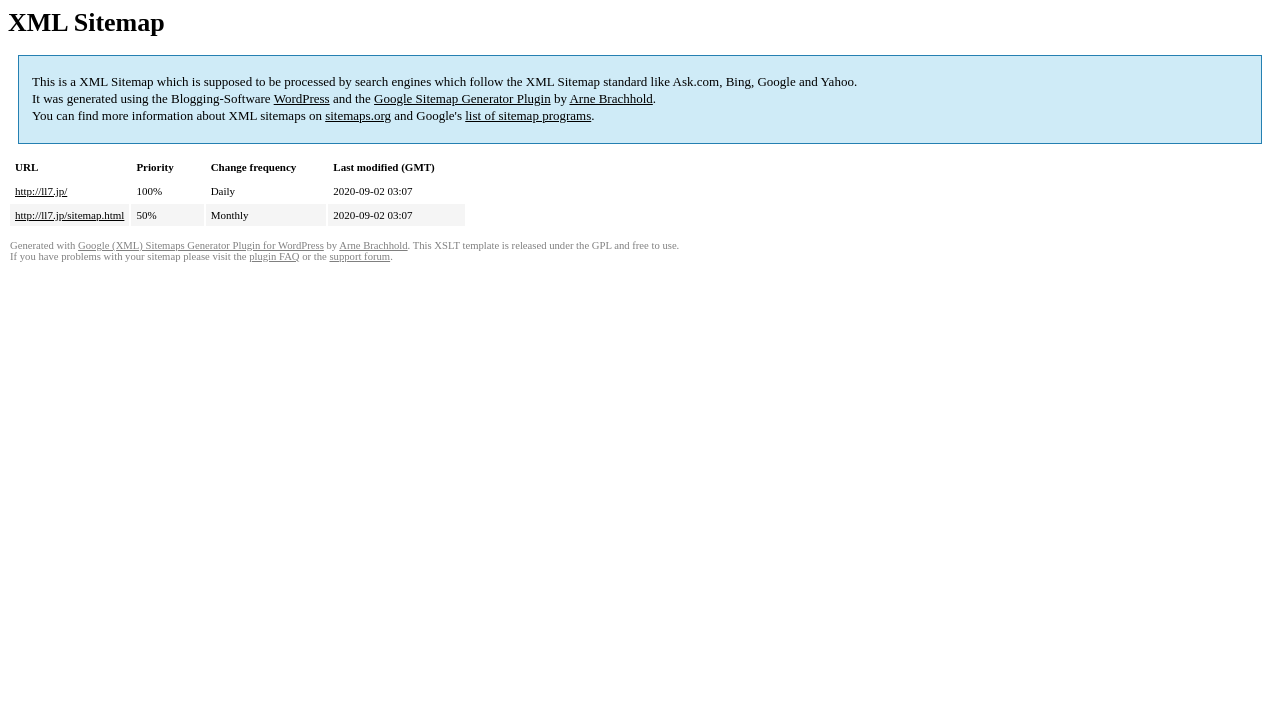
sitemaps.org (358, 115)
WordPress (302, 98)
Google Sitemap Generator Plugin (462, 98)
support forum (359, 256)
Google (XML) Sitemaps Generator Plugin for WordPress (201, 245)
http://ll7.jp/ (41, 191)
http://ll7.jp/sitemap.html (69, 215)
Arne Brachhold (610, 98)
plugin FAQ (274, 256)
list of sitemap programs (528, 115)
